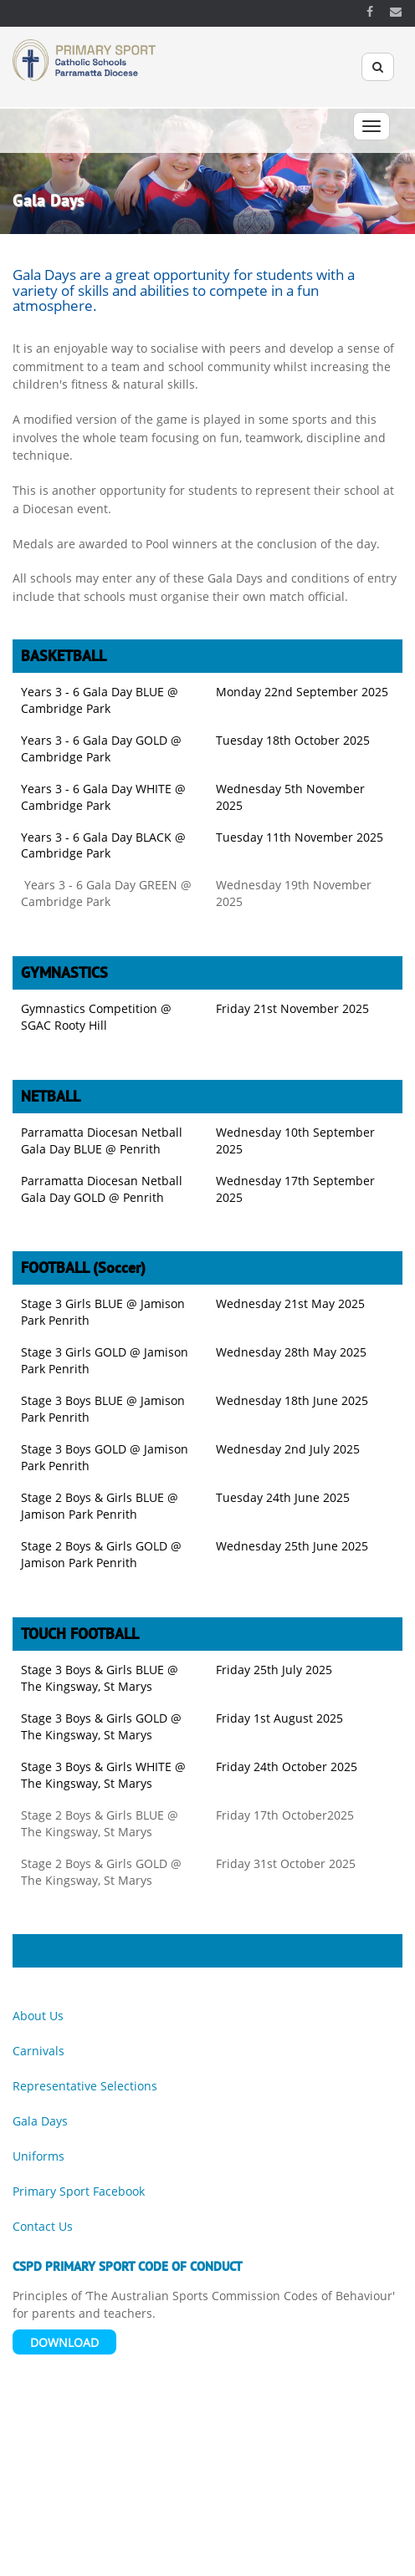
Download (64, 2342)
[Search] (377, 67)
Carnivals (38, 2051)
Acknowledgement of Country (177, 2557)
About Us (38, 2016)
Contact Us (43, 2226)
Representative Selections (85, 2086)
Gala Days (40, 2121)
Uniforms (38, 2156)
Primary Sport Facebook (79, 2191)
